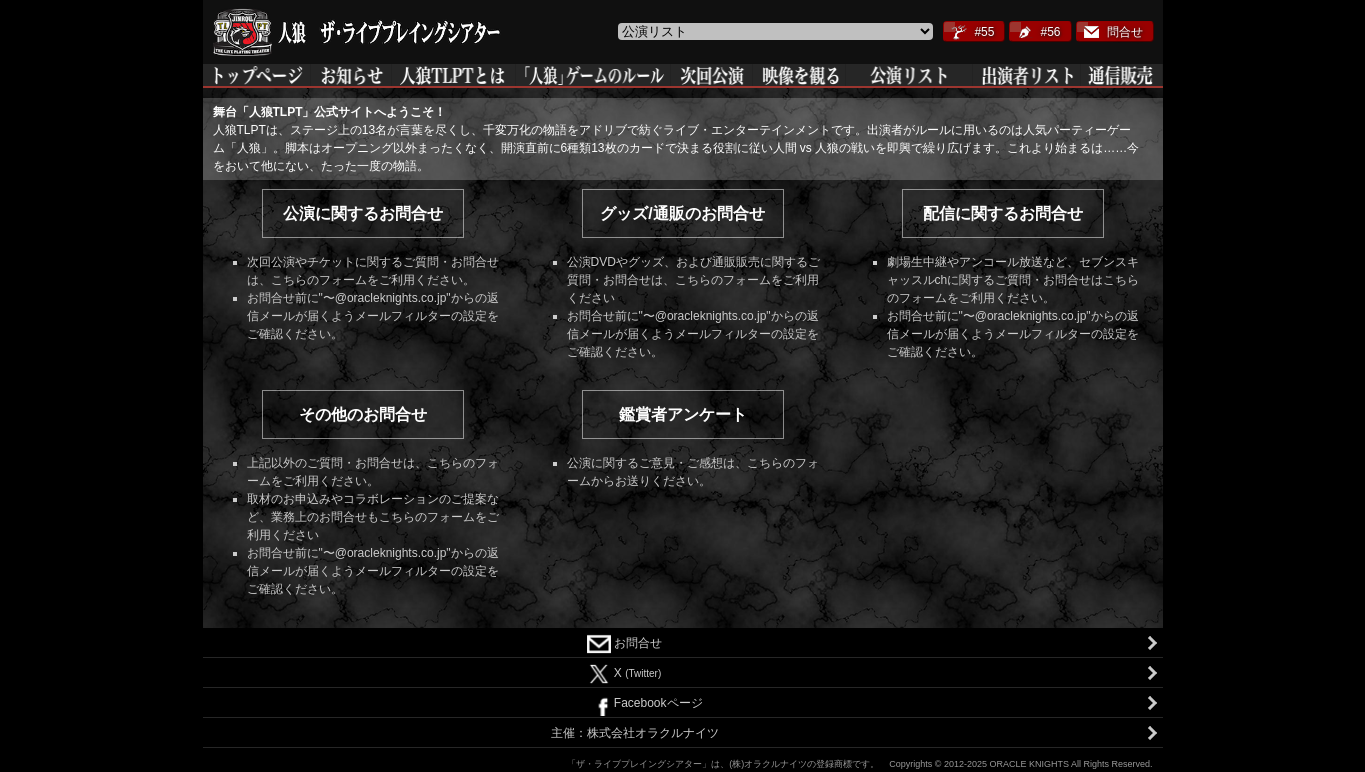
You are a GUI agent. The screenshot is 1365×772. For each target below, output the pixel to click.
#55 (984, 32)
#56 (1050, 32)
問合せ (1125, 32)
